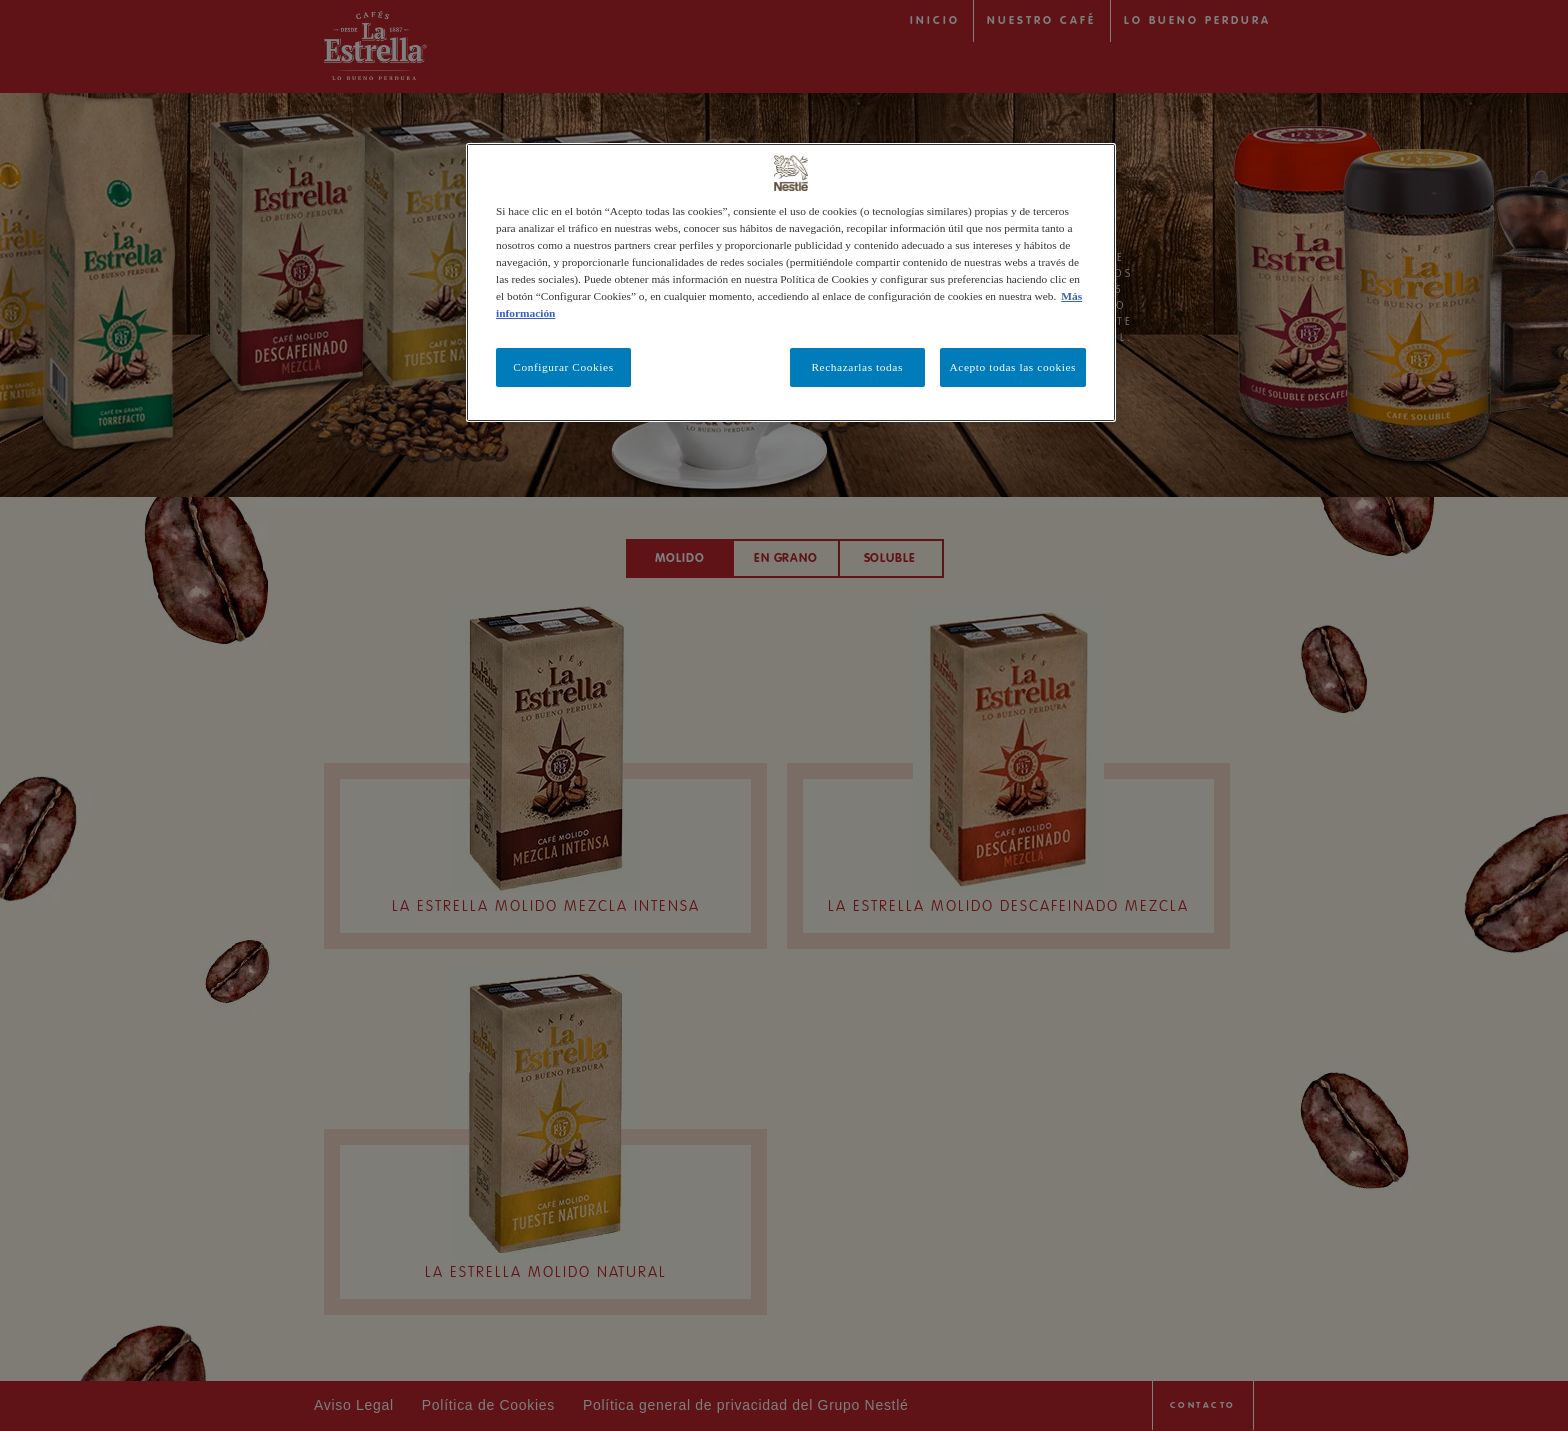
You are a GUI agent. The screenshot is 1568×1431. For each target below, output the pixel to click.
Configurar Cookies (563, 367)
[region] (791, 282)
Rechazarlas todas (856, 367)
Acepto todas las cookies (1013, 367)
